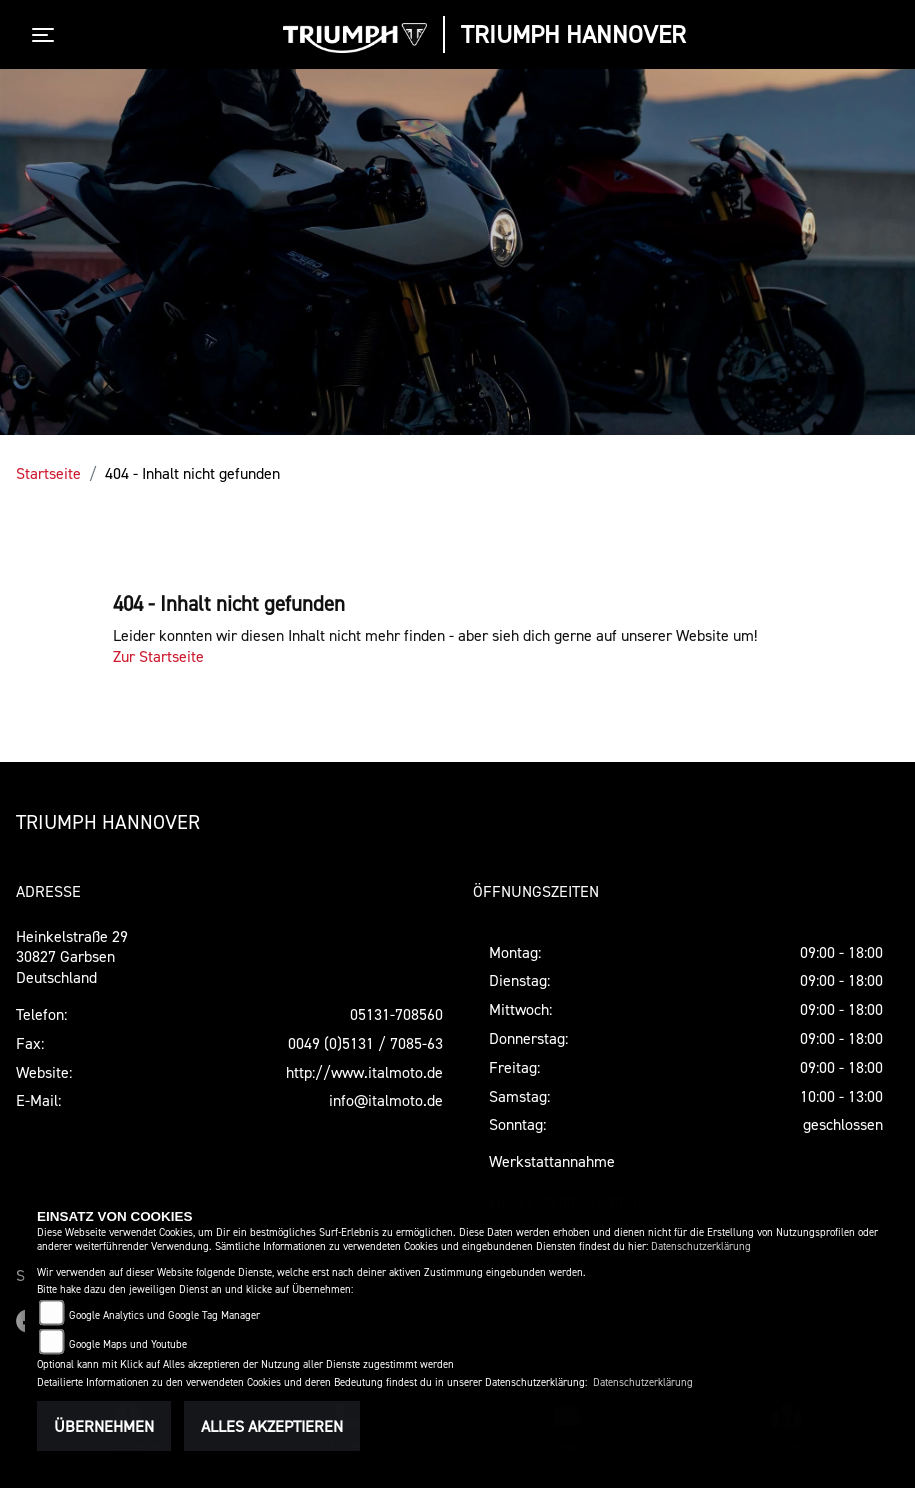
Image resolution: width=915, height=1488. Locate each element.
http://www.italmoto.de (364, 1072)
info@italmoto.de (386, 1100)
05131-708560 (396, 1014)
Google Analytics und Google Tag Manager (164, 1315)
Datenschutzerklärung (701, 1246)
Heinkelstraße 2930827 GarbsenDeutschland (72, 957)
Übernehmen (104, 1426)
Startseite (48, 473)
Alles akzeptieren (272, 1426)
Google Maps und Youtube (128, 1344)
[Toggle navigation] (47, 35)
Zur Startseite (158, 656)
